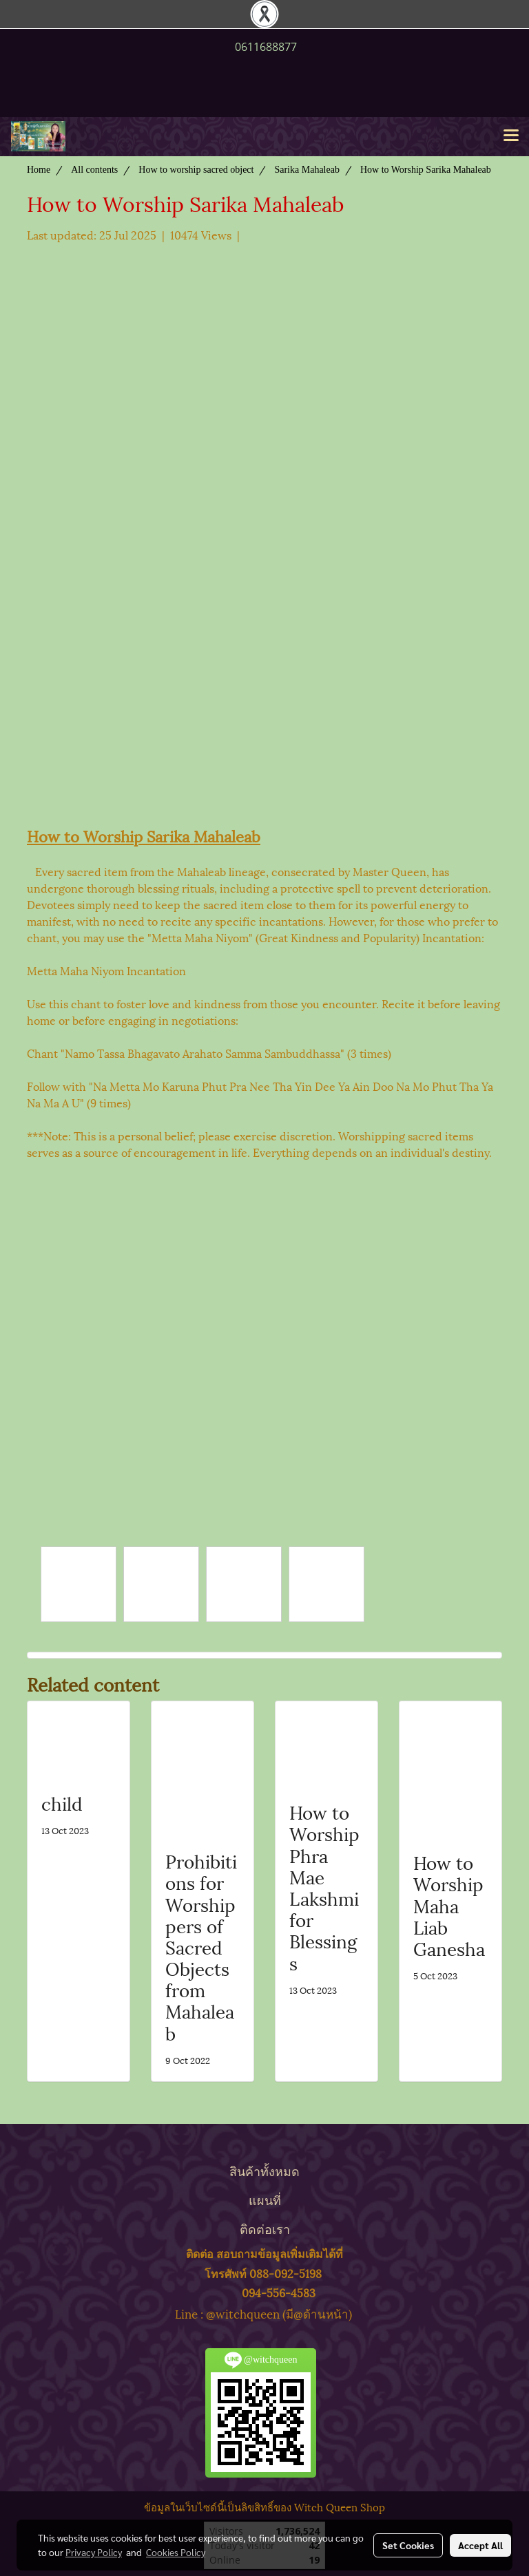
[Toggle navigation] (511, 136)
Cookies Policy (175, 2552)
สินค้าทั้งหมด (264, 2170)
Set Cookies (408, 2545)
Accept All (480, 2545)
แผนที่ (265, 2199)
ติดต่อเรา (265, 2228)
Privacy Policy (93, 2552)
